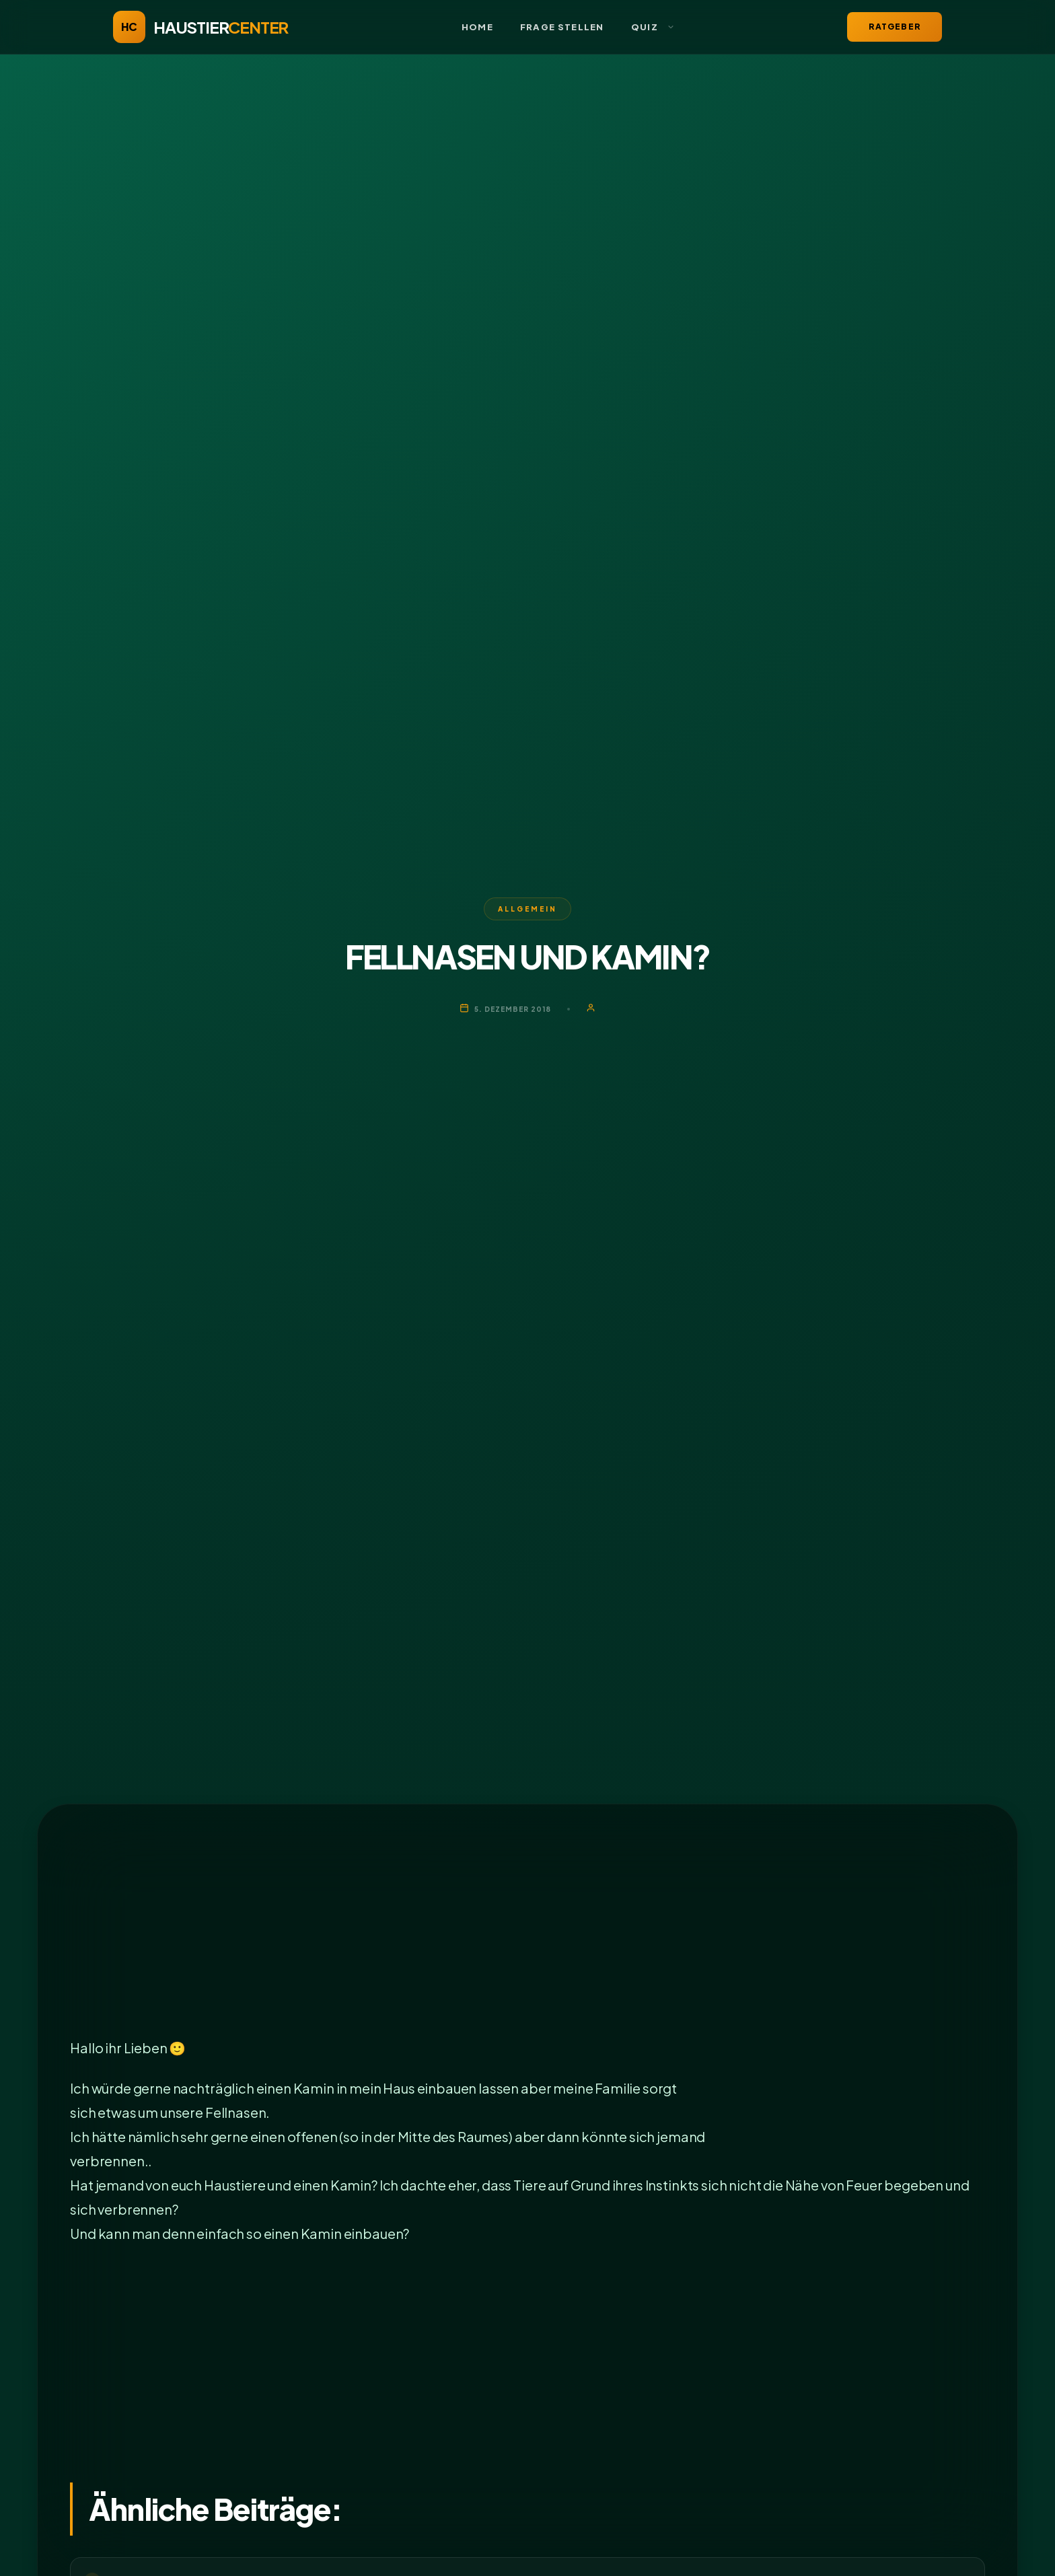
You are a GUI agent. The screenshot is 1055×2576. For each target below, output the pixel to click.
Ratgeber (894, 27)
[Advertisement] (473, 1936)
